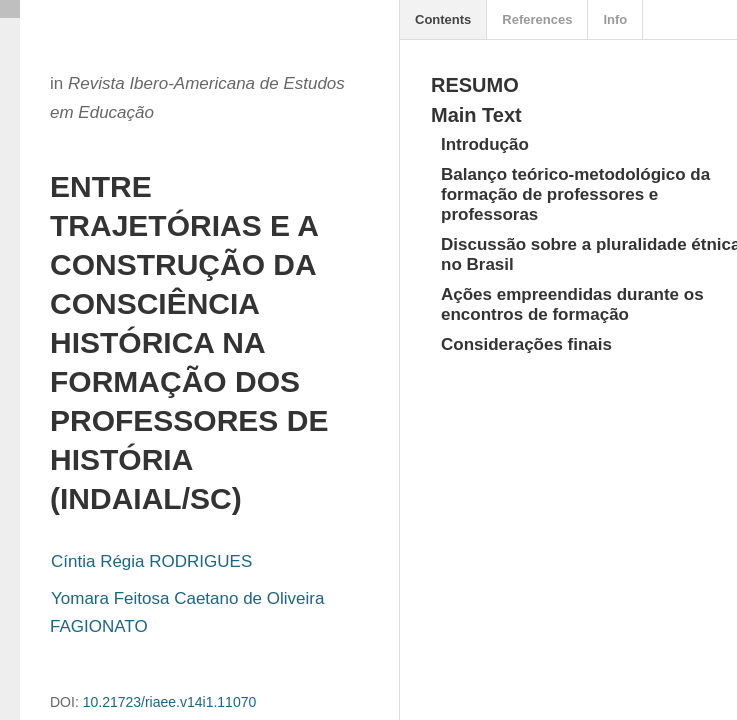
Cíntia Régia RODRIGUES (151, 561)
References (537, 19)
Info (615, 19)
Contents (443, 19)
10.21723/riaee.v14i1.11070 (170, 702)
